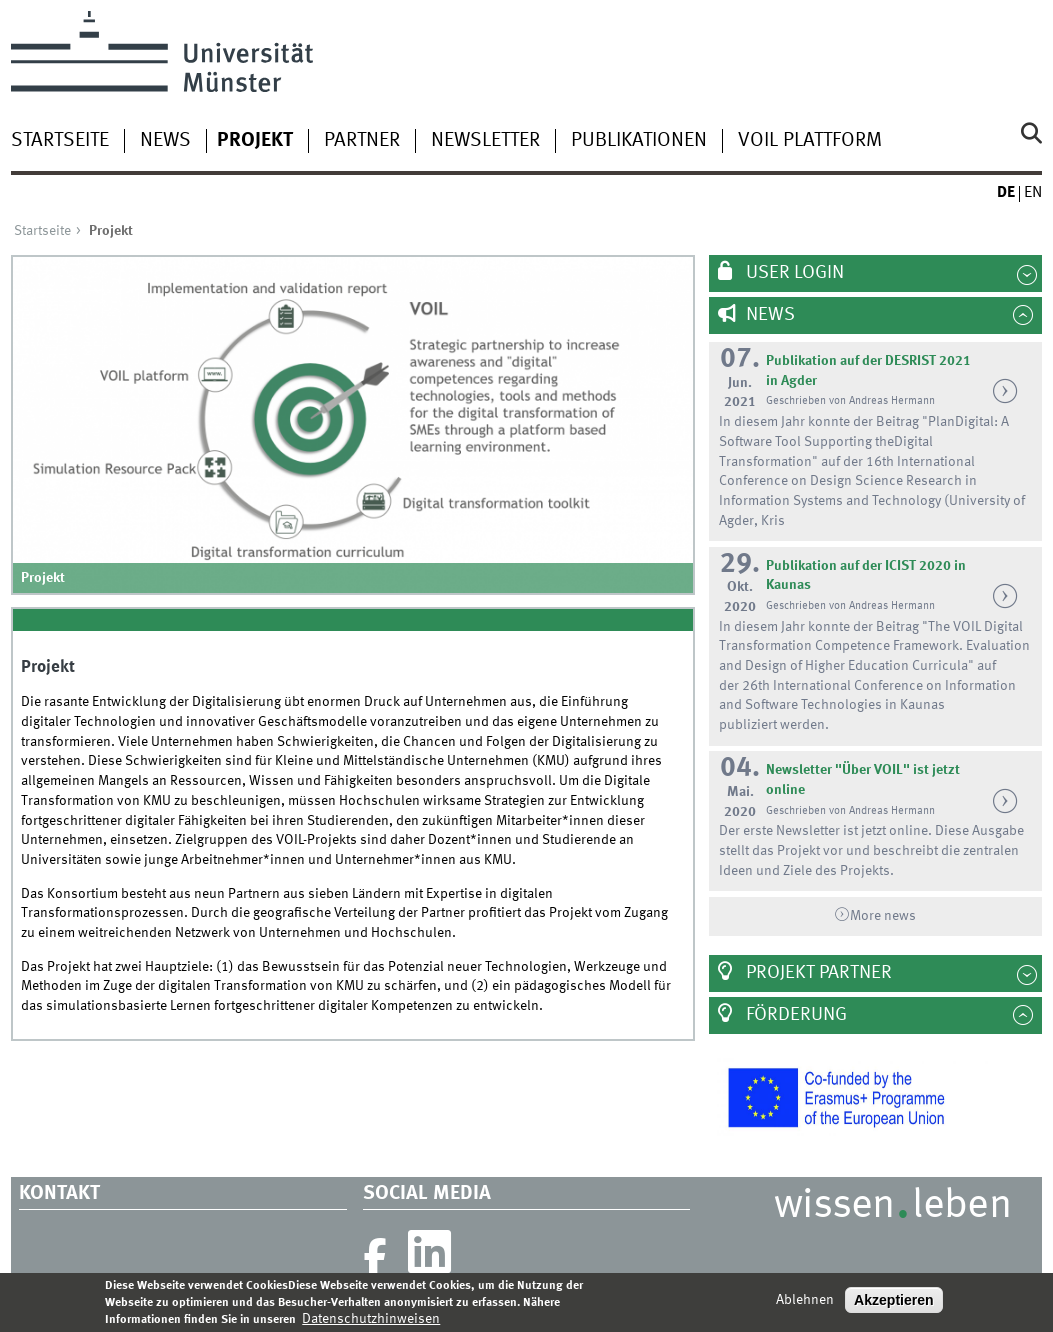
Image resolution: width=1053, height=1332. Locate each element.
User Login (793, 273)
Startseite (60, 141)
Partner (362, 141)
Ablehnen (805, 1306)
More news (883, 916)
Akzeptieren (894, 1306)
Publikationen (639, 141)
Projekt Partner (817, 973)
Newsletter (485, 141)
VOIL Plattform (810, 141)
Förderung (794, 1015)
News (165, 141)
